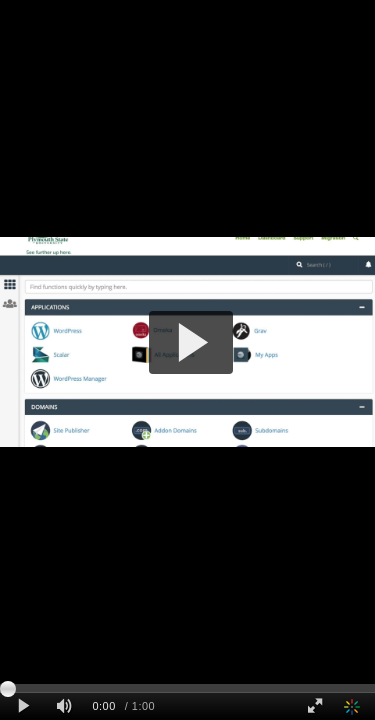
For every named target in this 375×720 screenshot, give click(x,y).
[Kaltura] (354, 706)
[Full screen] (315, 706)
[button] (191, 342)
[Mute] (64, 706)
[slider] (187, 688)
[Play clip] (23, 706)
